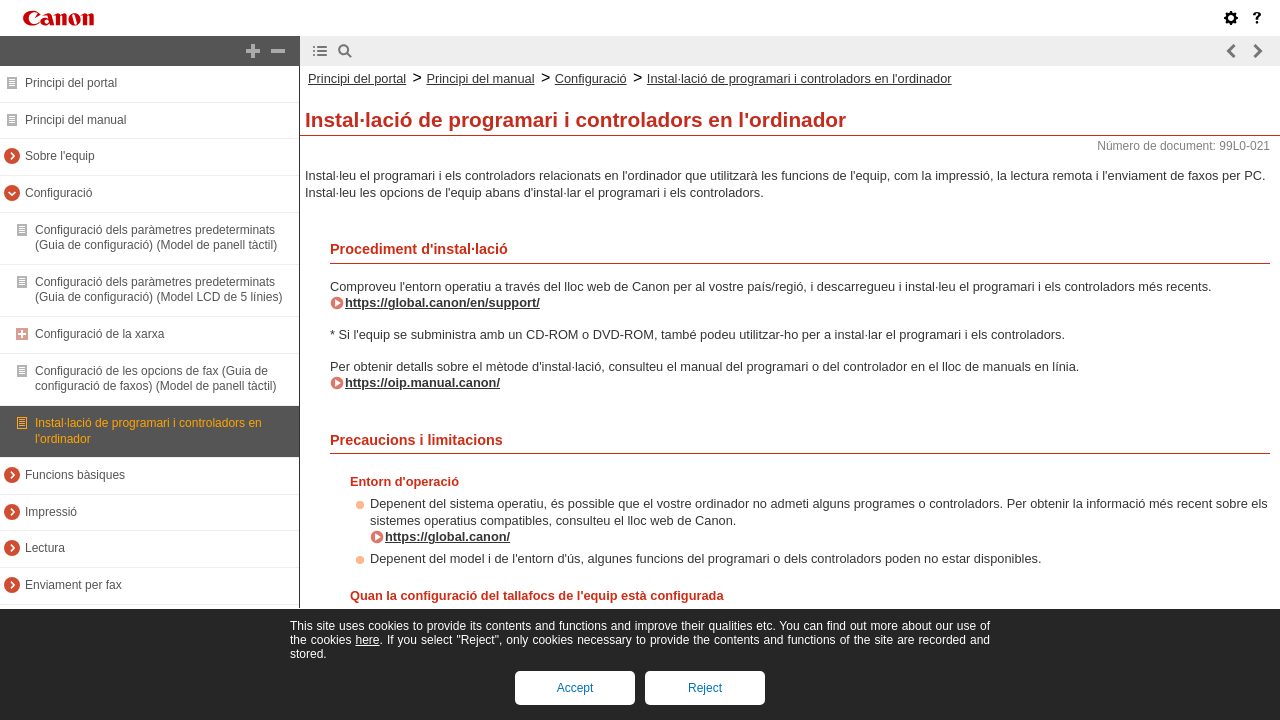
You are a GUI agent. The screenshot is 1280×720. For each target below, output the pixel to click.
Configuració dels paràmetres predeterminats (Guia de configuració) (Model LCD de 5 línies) (158, 290)
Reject (705, 688)
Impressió (51, 512)
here (367, 640)
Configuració (58, 193)
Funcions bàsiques (75, 475)
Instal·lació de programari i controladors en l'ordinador (799, 78)
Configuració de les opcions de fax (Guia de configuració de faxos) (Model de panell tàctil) (155, 379)
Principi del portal (71, 83)
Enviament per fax (73, 585)
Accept (575, 688)
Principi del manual (75, 120)
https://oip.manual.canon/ (422, 382)
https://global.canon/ (447, 536)
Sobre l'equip (60, 156)
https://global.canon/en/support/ (442, 302)
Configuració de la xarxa (99, 334)
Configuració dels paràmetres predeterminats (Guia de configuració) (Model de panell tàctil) (156, 238)
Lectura (45, 548)
